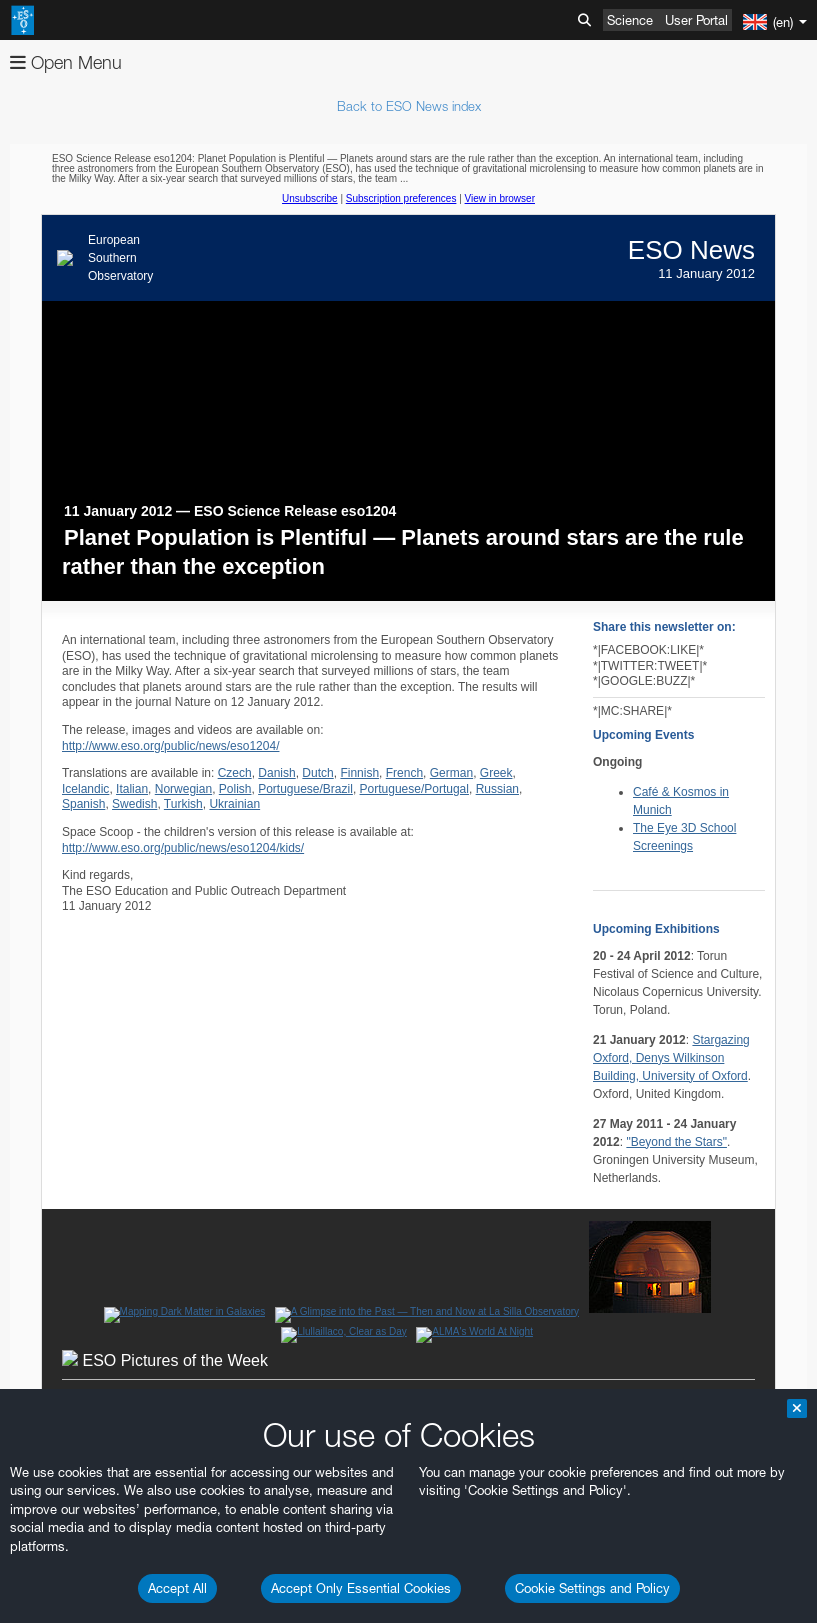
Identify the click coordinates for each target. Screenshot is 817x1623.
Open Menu (66, 62)
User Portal (696, 20)
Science (630, 20)
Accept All (177, 1588)
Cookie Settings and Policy (592, 1588)
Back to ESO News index (409, 106)
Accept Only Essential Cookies (361, 1588)
